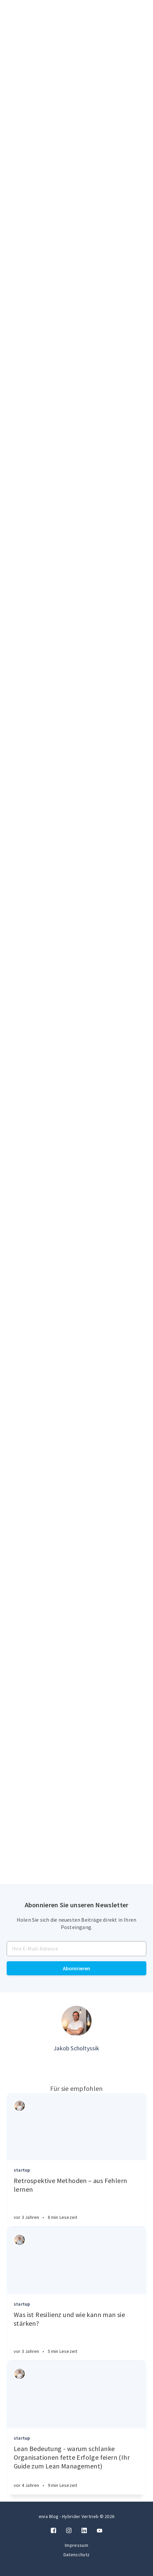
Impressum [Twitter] (76, 2545)
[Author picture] (76, 2021)
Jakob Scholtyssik (76, 2048)
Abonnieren (77, 1968)
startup (22, 2170)
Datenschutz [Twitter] (76, 2555)
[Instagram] (68, 2531)
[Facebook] (53, 2531)
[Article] (76, 2126)
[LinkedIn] (84, 2531)
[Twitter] (99, 2531)
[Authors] (19, 2106)
